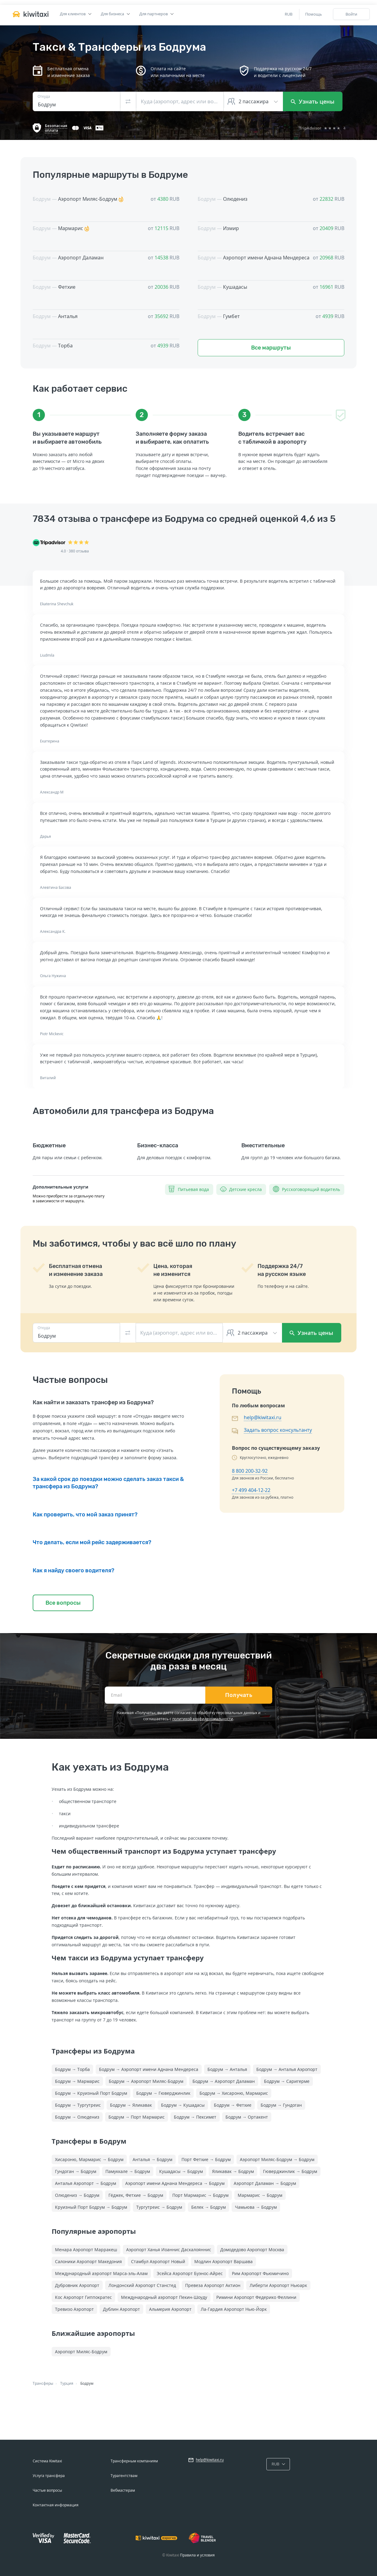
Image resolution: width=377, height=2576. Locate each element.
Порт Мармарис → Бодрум (200, 2195)
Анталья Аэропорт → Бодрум (85, 2183)
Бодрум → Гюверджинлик (163, 2093)
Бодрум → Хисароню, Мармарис (233, 2093)
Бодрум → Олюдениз (77, 2117)
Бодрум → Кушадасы (183, 2105)
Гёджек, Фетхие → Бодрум (135, 2195)
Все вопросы (63, 1602)
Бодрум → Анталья (227, 2069)
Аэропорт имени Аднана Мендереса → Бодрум (175, 2183)
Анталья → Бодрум (152, 2159)
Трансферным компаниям (134, 2461)
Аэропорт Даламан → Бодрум (265, 2183)
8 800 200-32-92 (250, 1471)
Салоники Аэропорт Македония (88, 2261)
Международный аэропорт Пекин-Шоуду (164, 2297)
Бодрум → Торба (72, 2069)
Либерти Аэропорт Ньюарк (278, 2285)
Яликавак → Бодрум (233, 2171)
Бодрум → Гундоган (281, 2105)
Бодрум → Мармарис (77, 2081)
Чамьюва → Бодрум (256, 2207)
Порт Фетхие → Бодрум (206, 2159)
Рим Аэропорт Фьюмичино (260, 2273)
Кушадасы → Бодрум (181, 2171)
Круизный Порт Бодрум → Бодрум (91, 2207)
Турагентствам (124, 2475)
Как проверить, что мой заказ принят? (85, 1514)
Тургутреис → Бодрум (159, 2207)
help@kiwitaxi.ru (262, 1417)
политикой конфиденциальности (202, 1718)
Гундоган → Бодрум (75, 2171)
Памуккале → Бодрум (127, 2171)
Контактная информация (56, 2505)
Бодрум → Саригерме (286, 2081)
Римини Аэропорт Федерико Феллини (256, 2297)
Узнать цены (313, 101)
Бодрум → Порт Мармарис (136, 2117)
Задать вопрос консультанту (278, 1430)
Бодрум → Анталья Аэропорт (286, 2069)
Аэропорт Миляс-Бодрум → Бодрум (277, 2159)
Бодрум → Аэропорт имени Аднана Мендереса (148, 2069)
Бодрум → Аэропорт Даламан (223, 2081)
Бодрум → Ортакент (246, 2117)
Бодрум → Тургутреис (78, 2105)
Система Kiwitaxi (47, 2461)
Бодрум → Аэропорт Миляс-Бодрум (146, 2081)
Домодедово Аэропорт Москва (252, 2249)
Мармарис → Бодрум (260, 2195)
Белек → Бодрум (208, 2207)
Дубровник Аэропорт (77, 2285)
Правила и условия (197, 2555)
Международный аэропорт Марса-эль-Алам (101, 2273)
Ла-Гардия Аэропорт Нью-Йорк (234, 2309)
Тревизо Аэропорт (74, 2309)
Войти (351, 14)
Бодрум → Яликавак (131, 2105)
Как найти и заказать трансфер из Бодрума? (93, 1402)
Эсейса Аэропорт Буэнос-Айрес (190, 2273)
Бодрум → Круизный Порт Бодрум (91, 2093)
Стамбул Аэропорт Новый (158, 2261)
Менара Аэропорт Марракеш (86, 2249)
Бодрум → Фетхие (232, 2105)
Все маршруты (271, 347)
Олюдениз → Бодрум (77, 2195)
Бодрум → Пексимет (195, 2117)
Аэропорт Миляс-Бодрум (81, 2351)
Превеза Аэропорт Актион (212, 2285)
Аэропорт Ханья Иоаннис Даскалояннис (168, 2249)
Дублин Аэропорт (121, 2309)
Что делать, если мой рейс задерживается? (92, 1542)
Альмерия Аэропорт (170, 2309)
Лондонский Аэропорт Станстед (142, 2285)
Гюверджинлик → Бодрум (290, 2171)
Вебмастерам (123, 2490)
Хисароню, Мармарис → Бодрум (89, 2159)
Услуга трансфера (49, 2475)
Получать (238, 1695)
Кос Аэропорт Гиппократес (83, 2297)
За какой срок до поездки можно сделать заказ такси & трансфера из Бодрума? (108, 1483)
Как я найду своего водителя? (73, 1570)
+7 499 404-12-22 (251, 1490)
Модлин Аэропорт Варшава (223, 2261)
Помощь (313, 14)
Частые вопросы (47, 2490)
